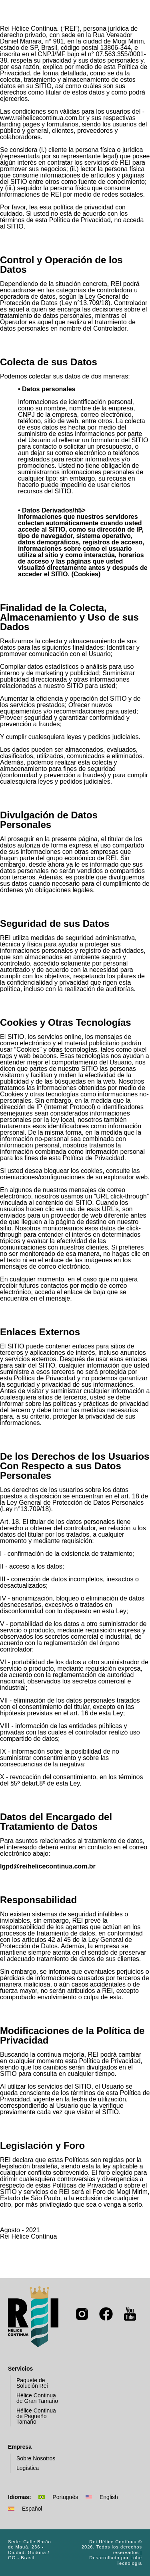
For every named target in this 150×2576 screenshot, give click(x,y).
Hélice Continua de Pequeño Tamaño (33, 2416)
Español (25, 2508)
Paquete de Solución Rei (29, 2383)
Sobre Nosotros (32, 2458)
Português (58, 2497)
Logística (24, 2468)
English (102, 2497)
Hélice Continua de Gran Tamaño (34, 2398)
